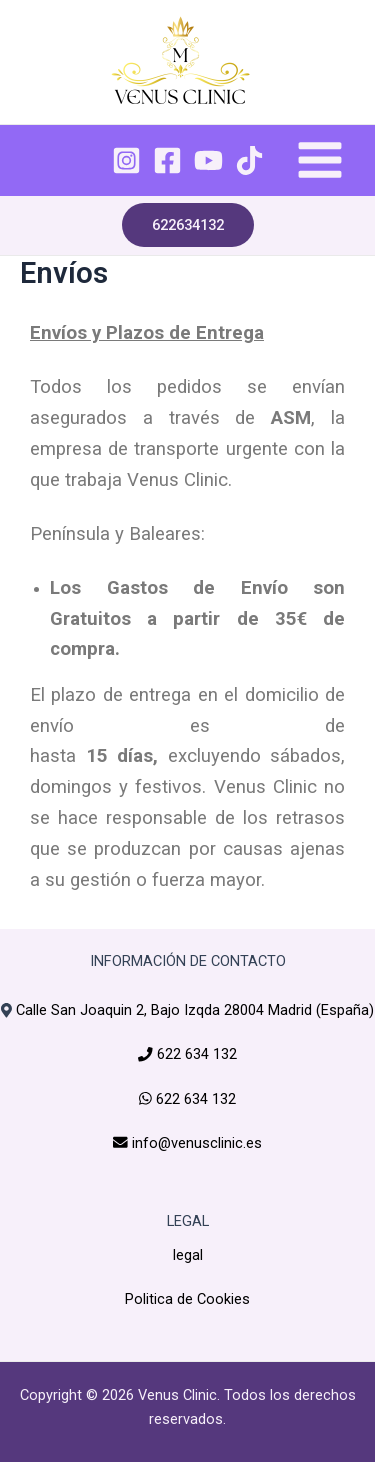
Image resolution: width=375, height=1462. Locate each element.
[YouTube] (208, 160)
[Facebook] (167, 160)
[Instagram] (126, 160)
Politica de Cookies (187, 1299)
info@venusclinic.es (195, 1143)
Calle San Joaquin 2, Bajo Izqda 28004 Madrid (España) (195, 1010)
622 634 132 (195, 1054)
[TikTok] (249, 160)
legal (188, 1255)
